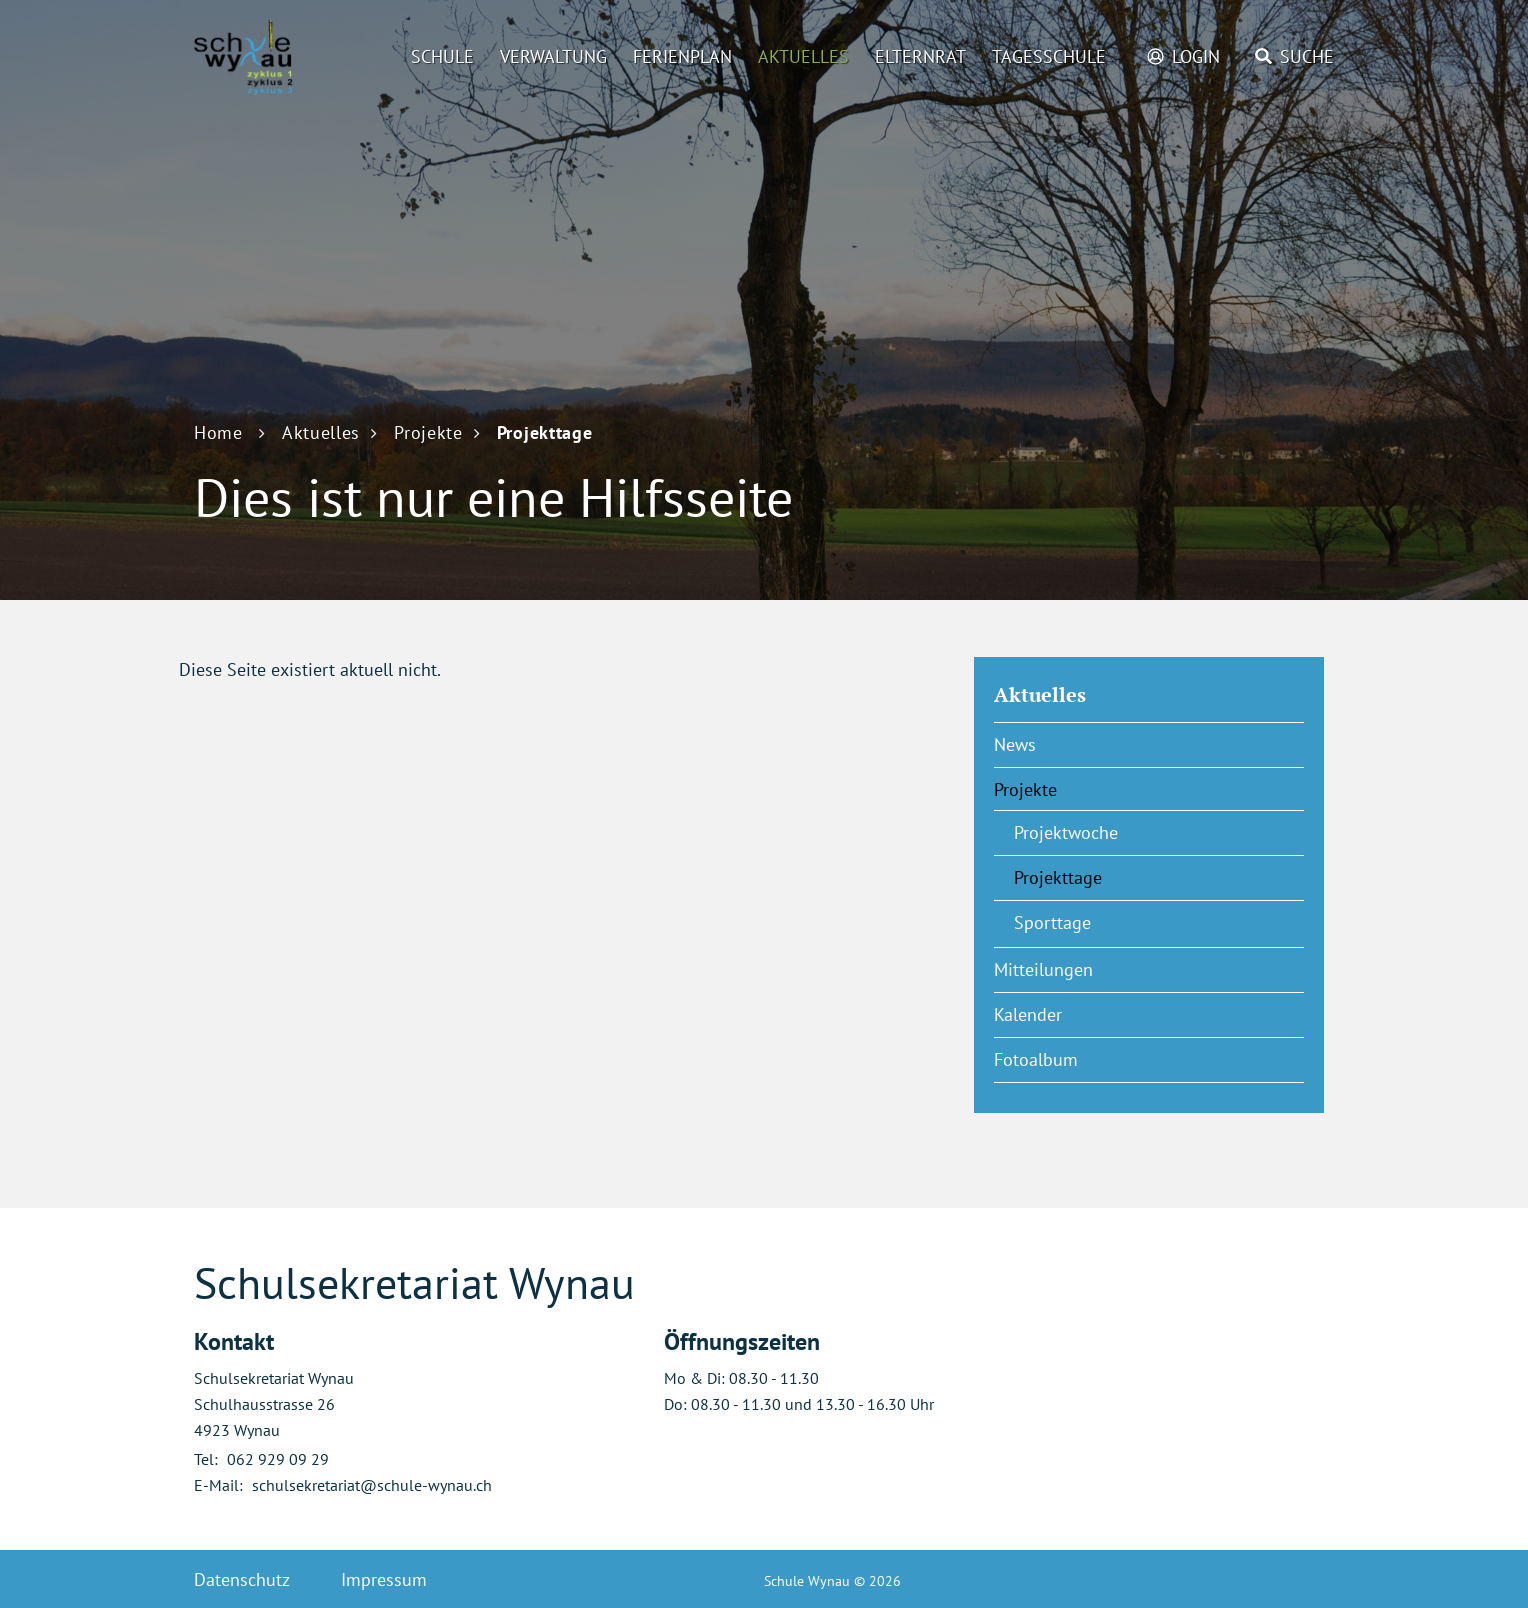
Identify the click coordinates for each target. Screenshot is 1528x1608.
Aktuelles (803, 56)
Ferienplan (682, 56)
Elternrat (920, 56)
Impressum (384, 1579)
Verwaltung (553, 56)
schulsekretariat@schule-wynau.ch (372, 1485)
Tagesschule (1049, 56)
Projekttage (1107, 877)
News (1015, 744)
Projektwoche (1066, 832)
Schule (442, 56)
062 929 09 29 (278, 1459)
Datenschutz (242, 1579)
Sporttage (1052, 922)
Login (1196, 56)
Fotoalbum (1036, 1059)
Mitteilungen (1043, 969)
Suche (1307, 56)
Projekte (1025, 789)
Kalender (1028, 1014)
